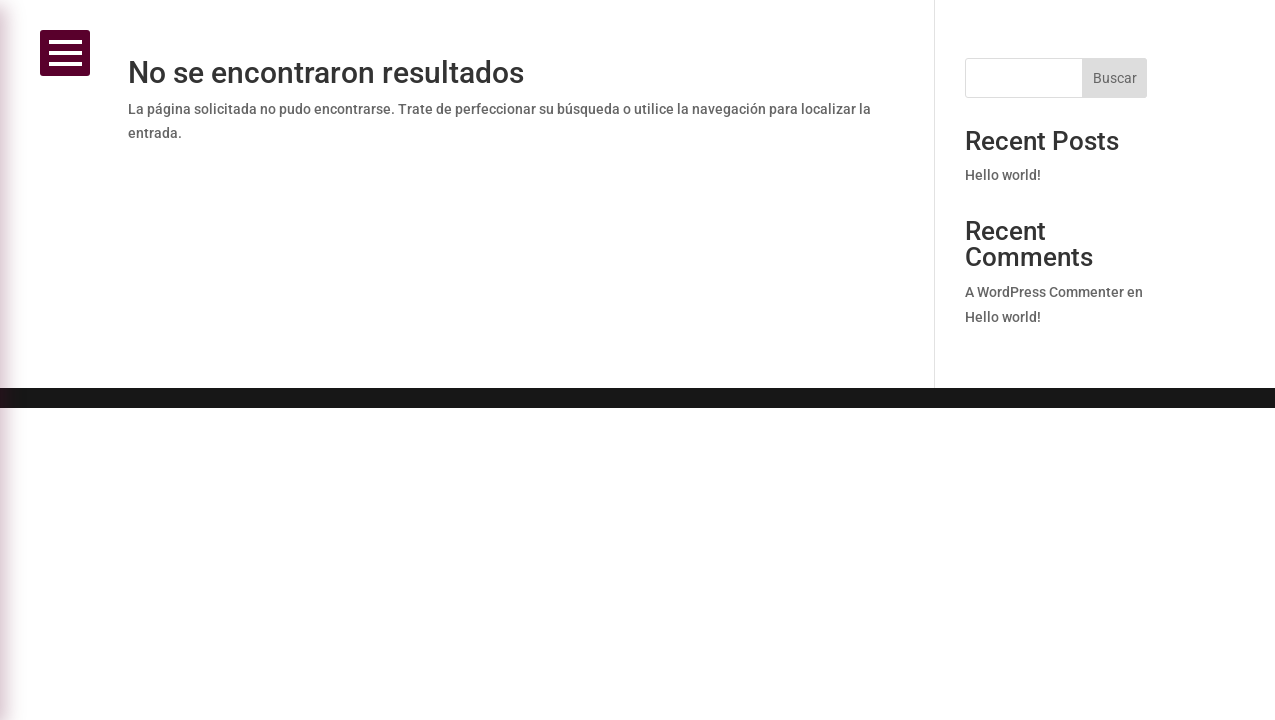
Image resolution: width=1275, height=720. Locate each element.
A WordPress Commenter (1044, 292)
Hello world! (1003, 175)
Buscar (1115, 78)
